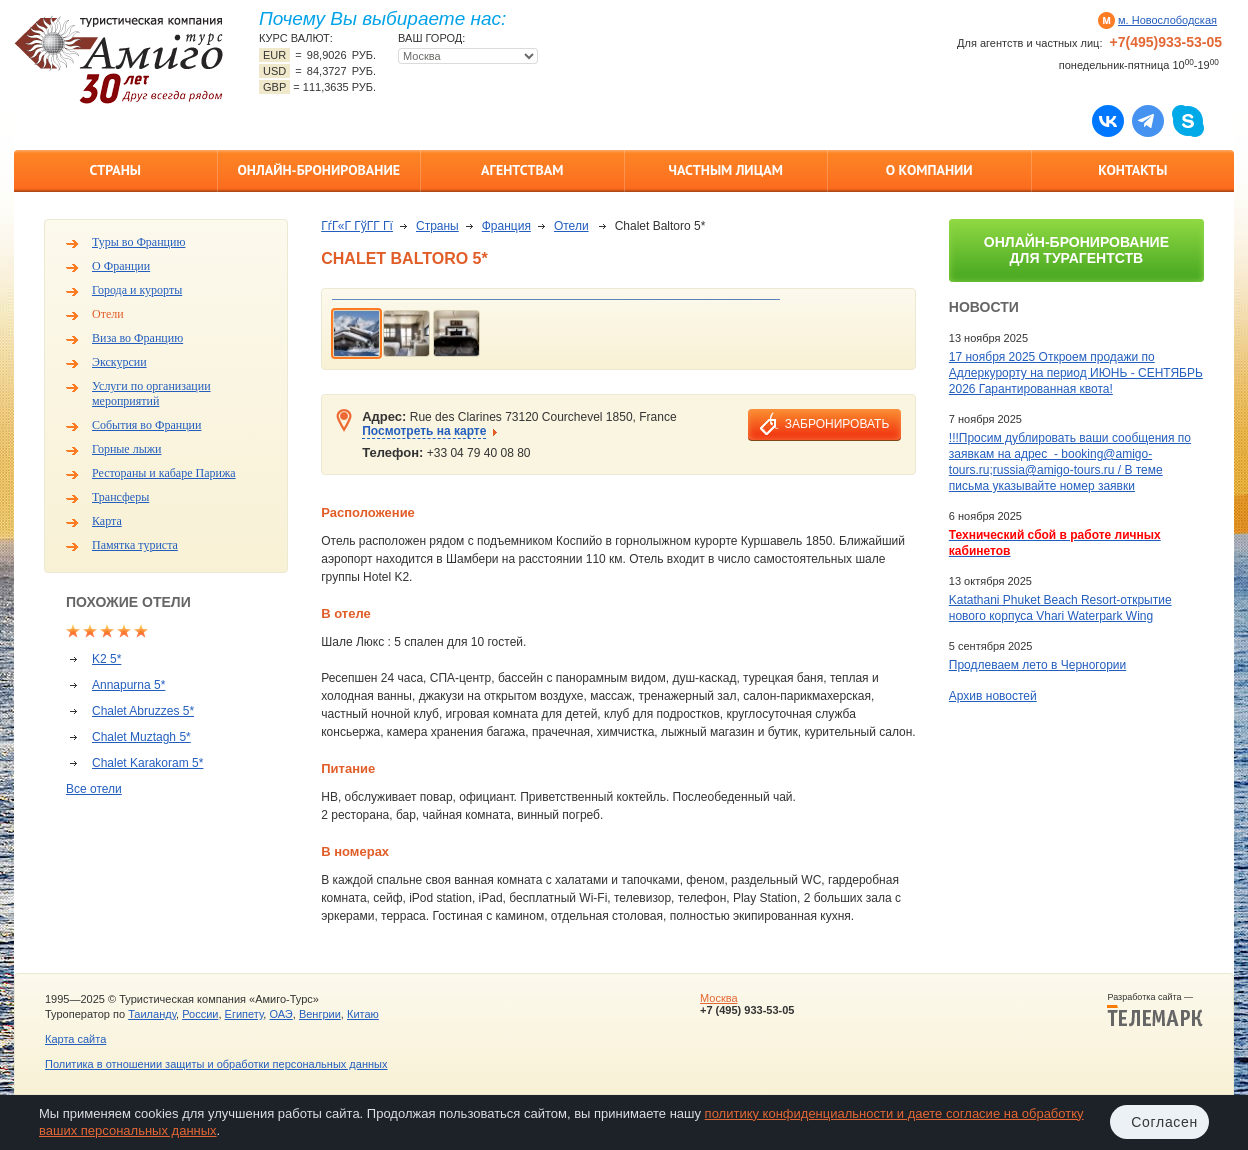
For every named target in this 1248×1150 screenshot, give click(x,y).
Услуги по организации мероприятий (151, 393)
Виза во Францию (137, 338)
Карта (107, 521)
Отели (108, 314)
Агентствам (522, 170)
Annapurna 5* (128, 685)
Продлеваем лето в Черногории (1037, 665)
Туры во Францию (138, 242)
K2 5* (106, 659)
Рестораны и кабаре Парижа (164, 473)
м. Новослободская (1167, 20)
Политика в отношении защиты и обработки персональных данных (216, 1064)
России (200, 1014)
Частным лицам (726, 170)
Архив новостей (993, 696)
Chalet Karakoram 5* (147, 763)
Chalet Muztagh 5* (141, 737)
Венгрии (320, 1014)
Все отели (94, 789)
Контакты (1132, 170)
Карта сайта (75, 1039)
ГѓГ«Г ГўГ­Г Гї (357, 226)
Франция (506, 226)
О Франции (121, 266)
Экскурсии (119, 362)
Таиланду (152, 1014)
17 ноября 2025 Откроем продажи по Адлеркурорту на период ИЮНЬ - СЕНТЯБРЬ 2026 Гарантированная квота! (1076, 373)
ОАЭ (280, 1014)
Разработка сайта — (1155, 1010)
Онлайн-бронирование (318, 170)
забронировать (837, 424)
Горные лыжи (126, 449)
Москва (719, 998)
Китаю (363, 1014)
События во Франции (146, 425)
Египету (244, 1014)
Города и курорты (137, 290)
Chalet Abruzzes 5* (143, 711)
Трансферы (120, 497)
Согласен (1164, 1122)
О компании (929, 170)
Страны (115, 170)
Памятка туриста (135, 545)
